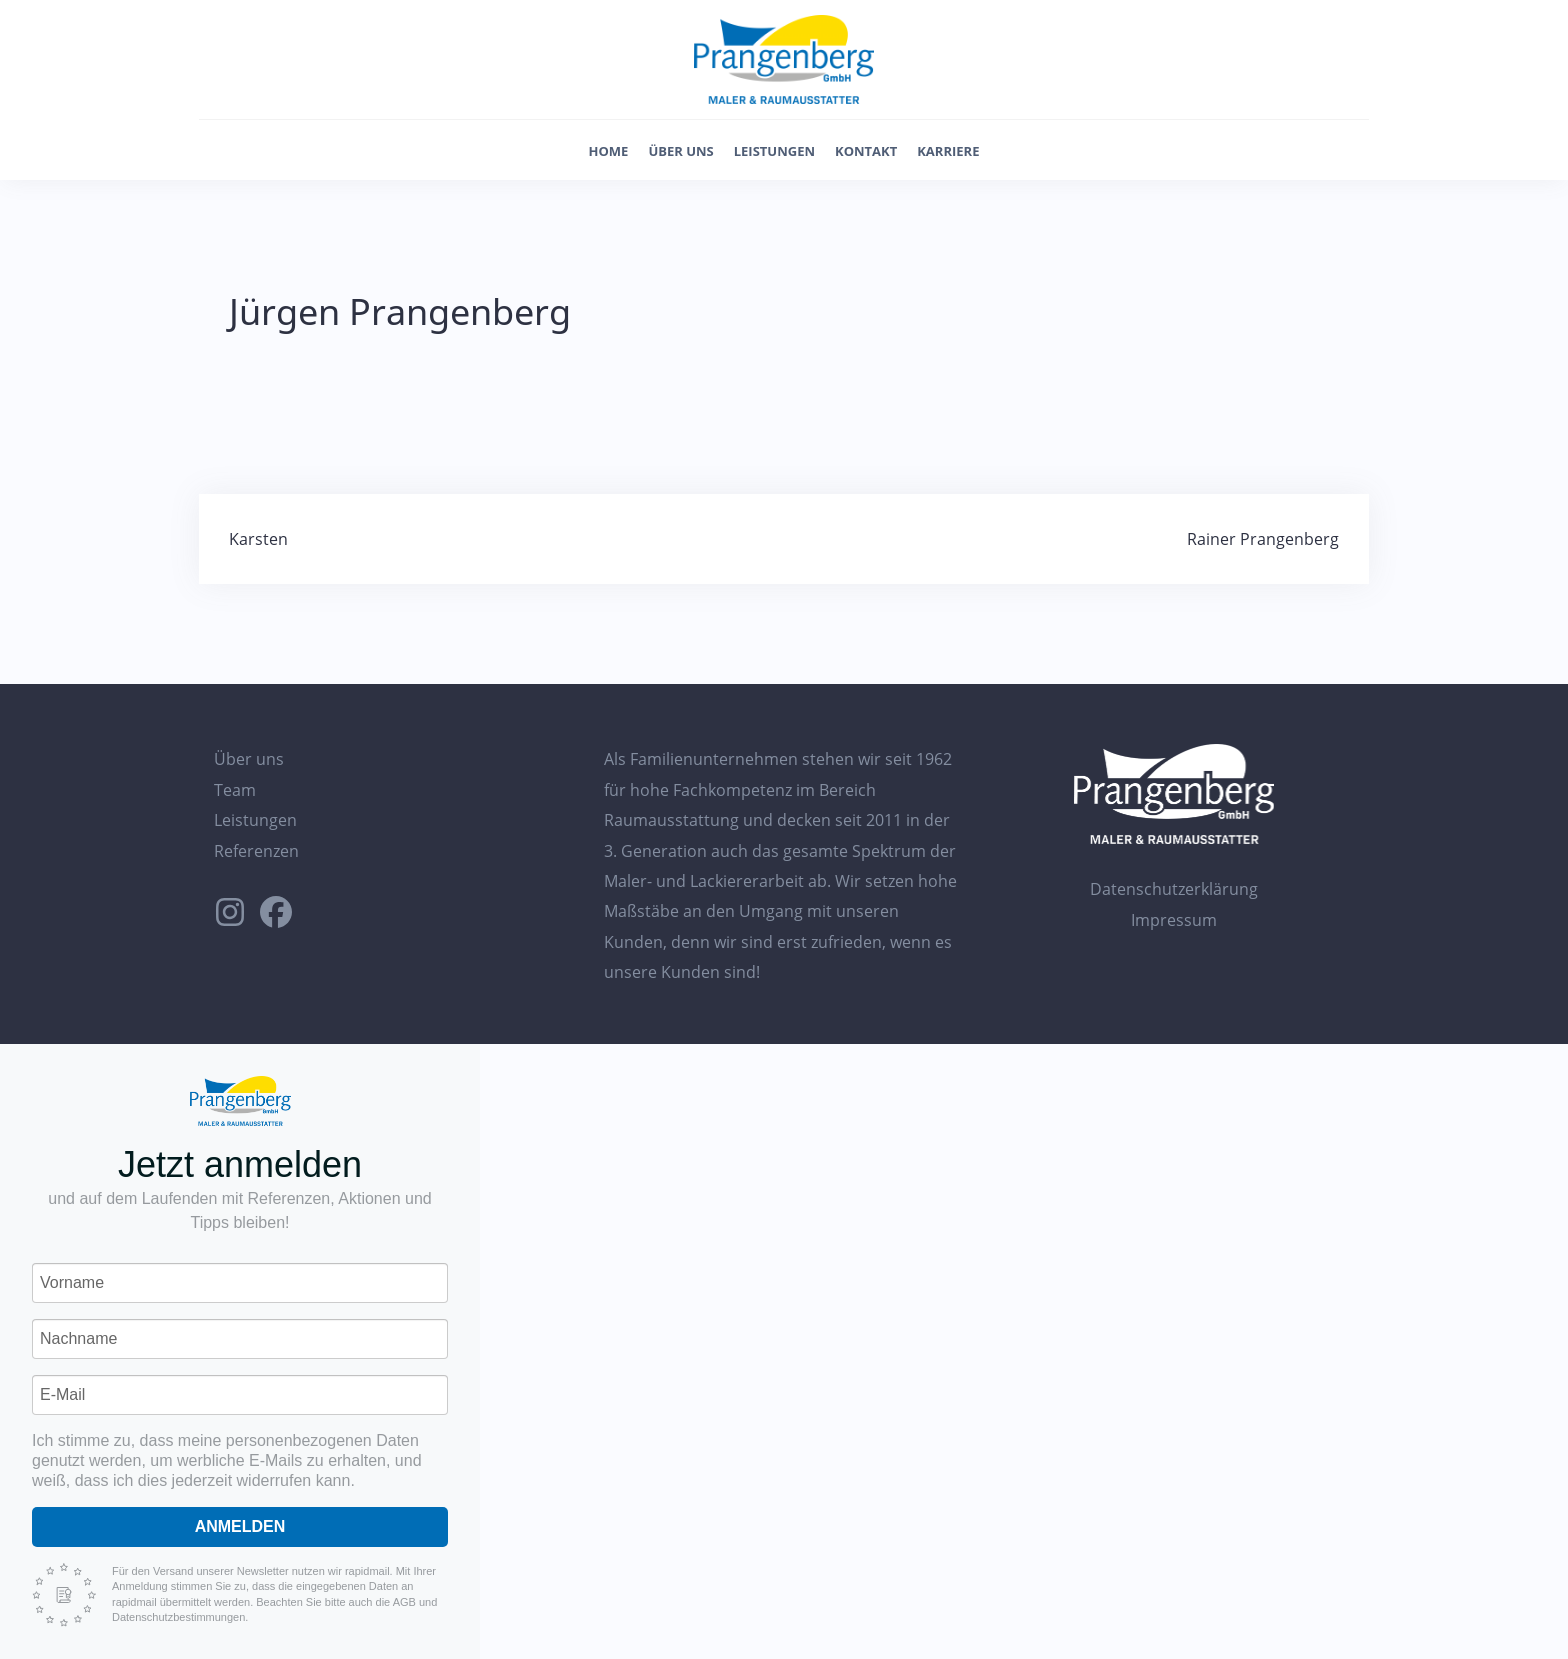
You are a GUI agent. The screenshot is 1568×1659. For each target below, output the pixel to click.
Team (235, 790)
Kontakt (866, 151)
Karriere (948, 151)
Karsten (258, 539)
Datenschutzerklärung (1174, 889)
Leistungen (774, 151)
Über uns (680, 151)
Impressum (1174, 920)
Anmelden (240, 1526)
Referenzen (256, 851)
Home (609, 151)
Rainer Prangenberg (1263, 539)
